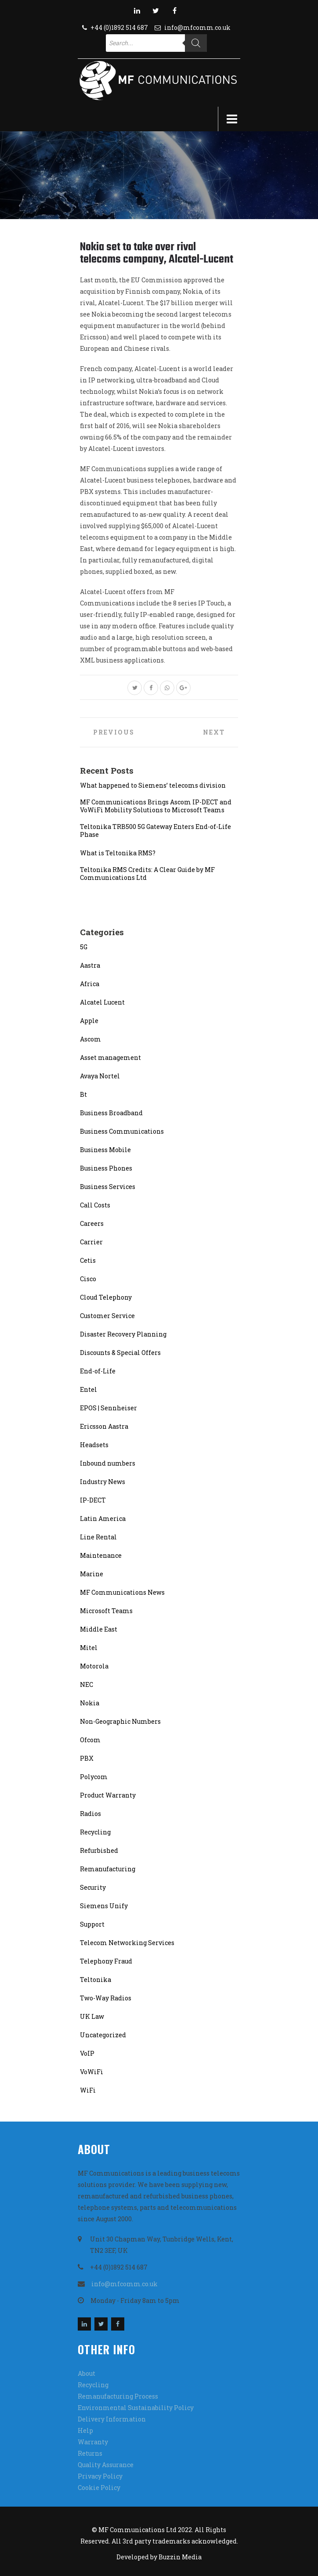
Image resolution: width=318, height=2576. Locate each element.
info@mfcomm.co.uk (197, 27)
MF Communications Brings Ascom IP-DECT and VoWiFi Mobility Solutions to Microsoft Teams (155, 806)
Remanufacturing (107, 1869)
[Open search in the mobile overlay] (156, 43)
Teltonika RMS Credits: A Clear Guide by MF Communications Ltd (147, 874)
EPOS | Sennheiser (108, 1408)
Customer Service (107, 1315)
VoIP (87, 2053)
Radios (90, 1813)
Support (92, 1924)
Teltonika (95, 1979)
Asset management (110, 1057)
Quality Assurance (106, 2465)
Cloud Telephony (106, 1297)
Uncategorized (103, 2035)
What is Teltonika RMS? (117, 853)
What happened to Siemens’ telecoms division (153, 785)
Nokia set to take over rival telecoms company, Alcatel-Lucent (156, 253)
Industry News (102, 1481)
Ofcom (90, 1740)
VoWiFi (91, 2072)
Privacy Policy (100, 2476)
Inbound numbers (107, 1463)
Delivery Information (112, 2419)
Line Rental (98, 1537)
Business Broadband (111, 1113)
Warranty (93, 2442)
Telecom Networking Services (127, 1942)
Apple (89, 1020)
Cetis (88, 1260)
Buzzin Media (180, 2557)
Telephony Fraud (106, 1961)
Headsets (94, 1445)
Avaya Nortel (100, 1076)
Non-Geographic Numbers (120, 1721)
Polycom (94, 1777)
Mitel (89, 1647)
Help (85, 2430)
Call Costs (95, 1205)
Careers (92, 1223)
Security (93, 1887)
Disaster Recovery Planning (123, 1334)
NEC (86, 1684)
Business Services (107, 1186)
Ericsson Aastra (104, 1426)
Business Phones (106, 1168)
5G (83, 947)
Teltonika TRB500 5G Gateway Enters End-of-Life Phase (155, 831)
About (86, 2373)
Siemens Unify (104, 1906)
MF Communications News (122, 1592)
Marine (91, 1574)
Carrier (91, 1242)
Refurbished (99, 1850)
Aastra (90, 965)
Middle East (98, 1629)
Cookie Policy (99, 2487)
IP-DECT (93, 1500)
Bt (83, 1094)
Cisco (88, 1279)
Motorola (94, 1666)
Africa (89, 984)
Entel (88, 1389)
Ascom (90, 1039)
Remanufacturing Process (118, 2396)
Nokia (89, 1703)
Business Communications (122, 1131)
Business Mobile (105, 1150)
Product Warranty (108, 1795)
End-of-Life (98, 1371)
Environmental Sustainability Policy (136, 2407)
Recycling (95, 1832)
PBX (87, 1758)
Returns (90, 2453)
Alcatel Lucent (102, 1002)
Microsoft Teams (106, 1611)
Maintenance (101, 1555)
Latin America (103, 1518)
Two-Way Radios (105, 1998)
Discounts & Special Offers (120, 1352)
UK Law (92, 2016)
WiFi (88, 2090)
